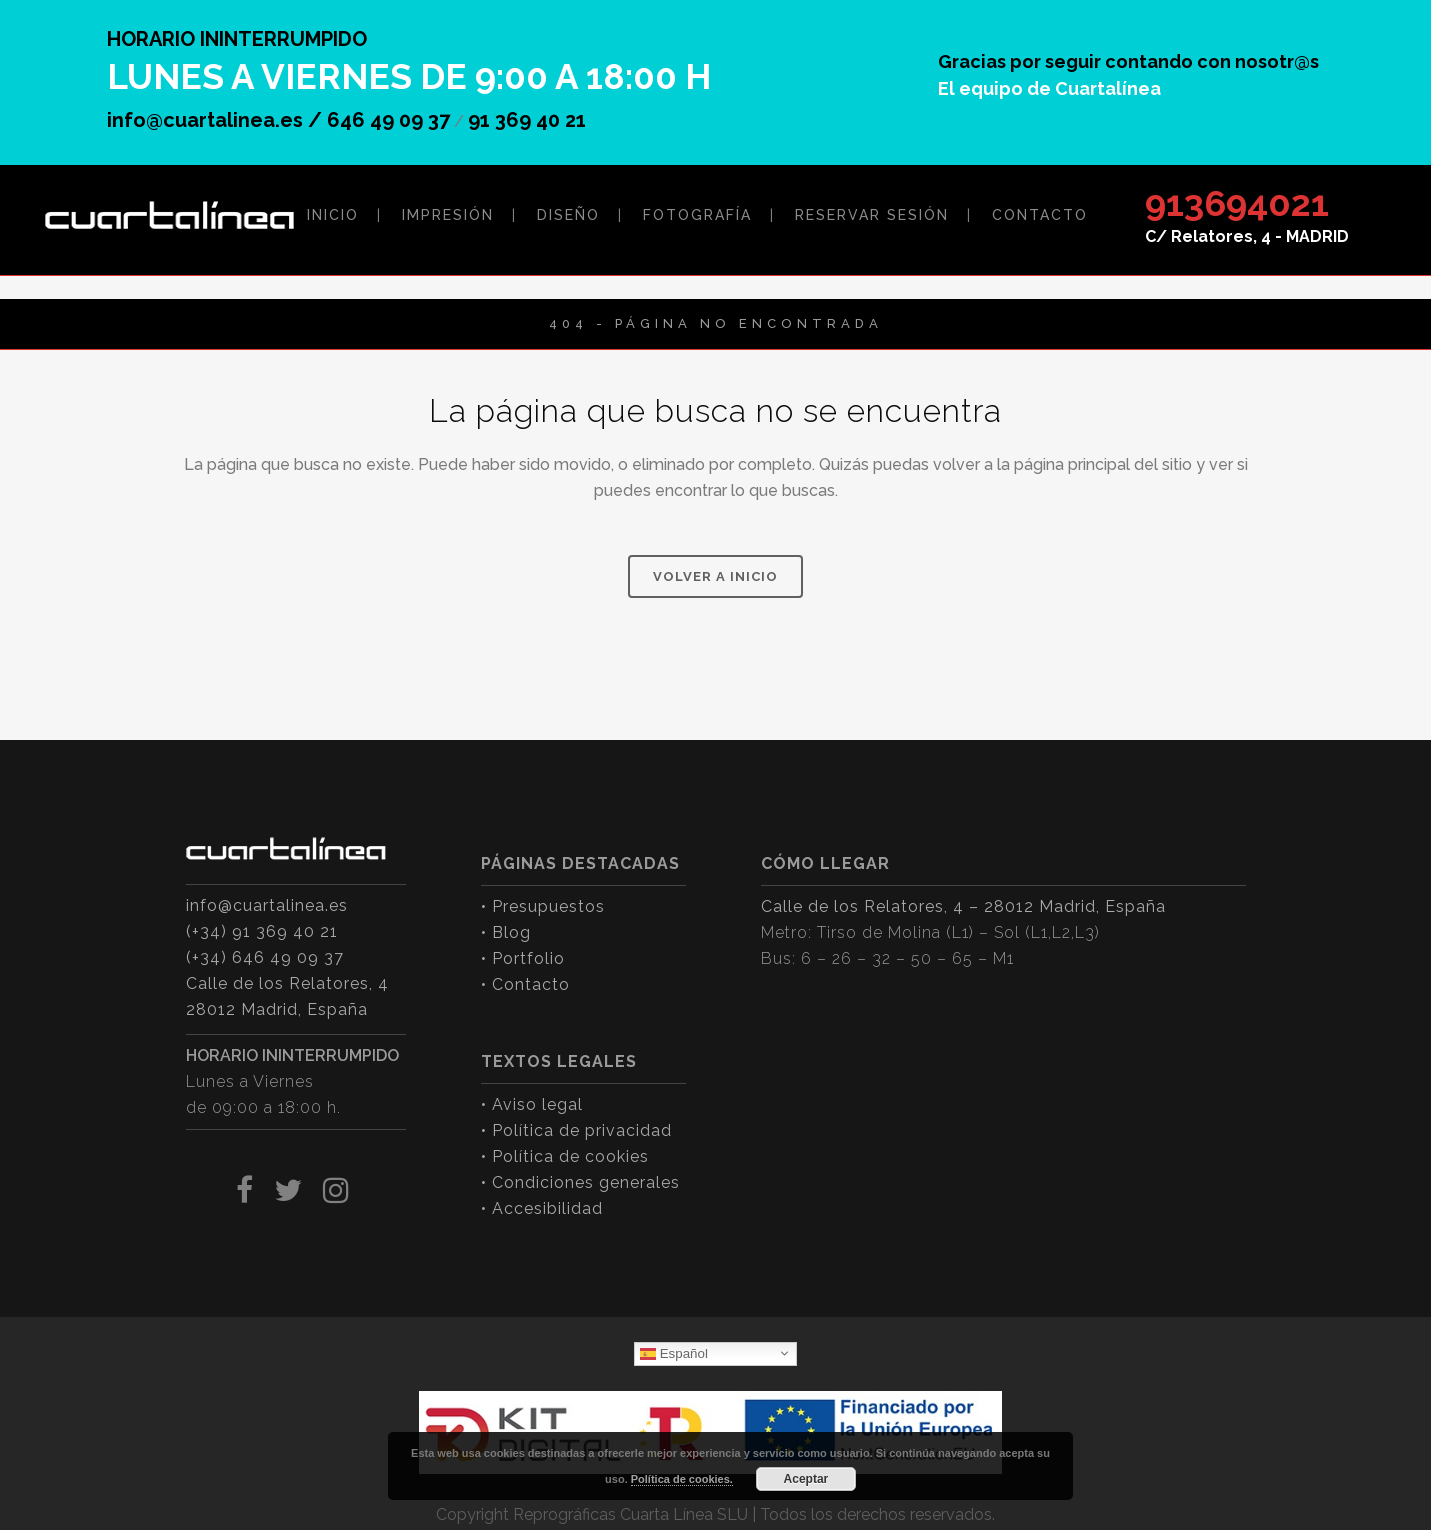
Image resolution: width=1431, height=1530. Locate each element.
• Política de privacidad (576, 1130)
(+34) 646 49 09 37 (265, 957)
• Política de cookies (565, 1156)
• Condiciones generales (580, 1182)
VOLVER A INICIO (715, 576)
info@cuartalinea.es (267, 905)
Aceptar (806, 1479)
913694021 (1237, 203)
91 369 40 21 (527, 120)
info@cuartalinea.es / (217, 120)
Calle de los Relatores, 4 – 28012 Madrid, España (963, 906)
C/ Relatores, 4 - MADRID (1247, 236)
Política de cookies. (682, 1479)
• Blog (506, 932)
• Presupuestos (543, 906)
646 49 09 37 (388, 120)
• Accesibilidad (542, 1208)
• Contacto (525, 984)
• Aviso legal (532, 1104)
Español (674, 1353)
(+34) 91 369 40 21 (262, 931)
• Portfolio (523, 958)
